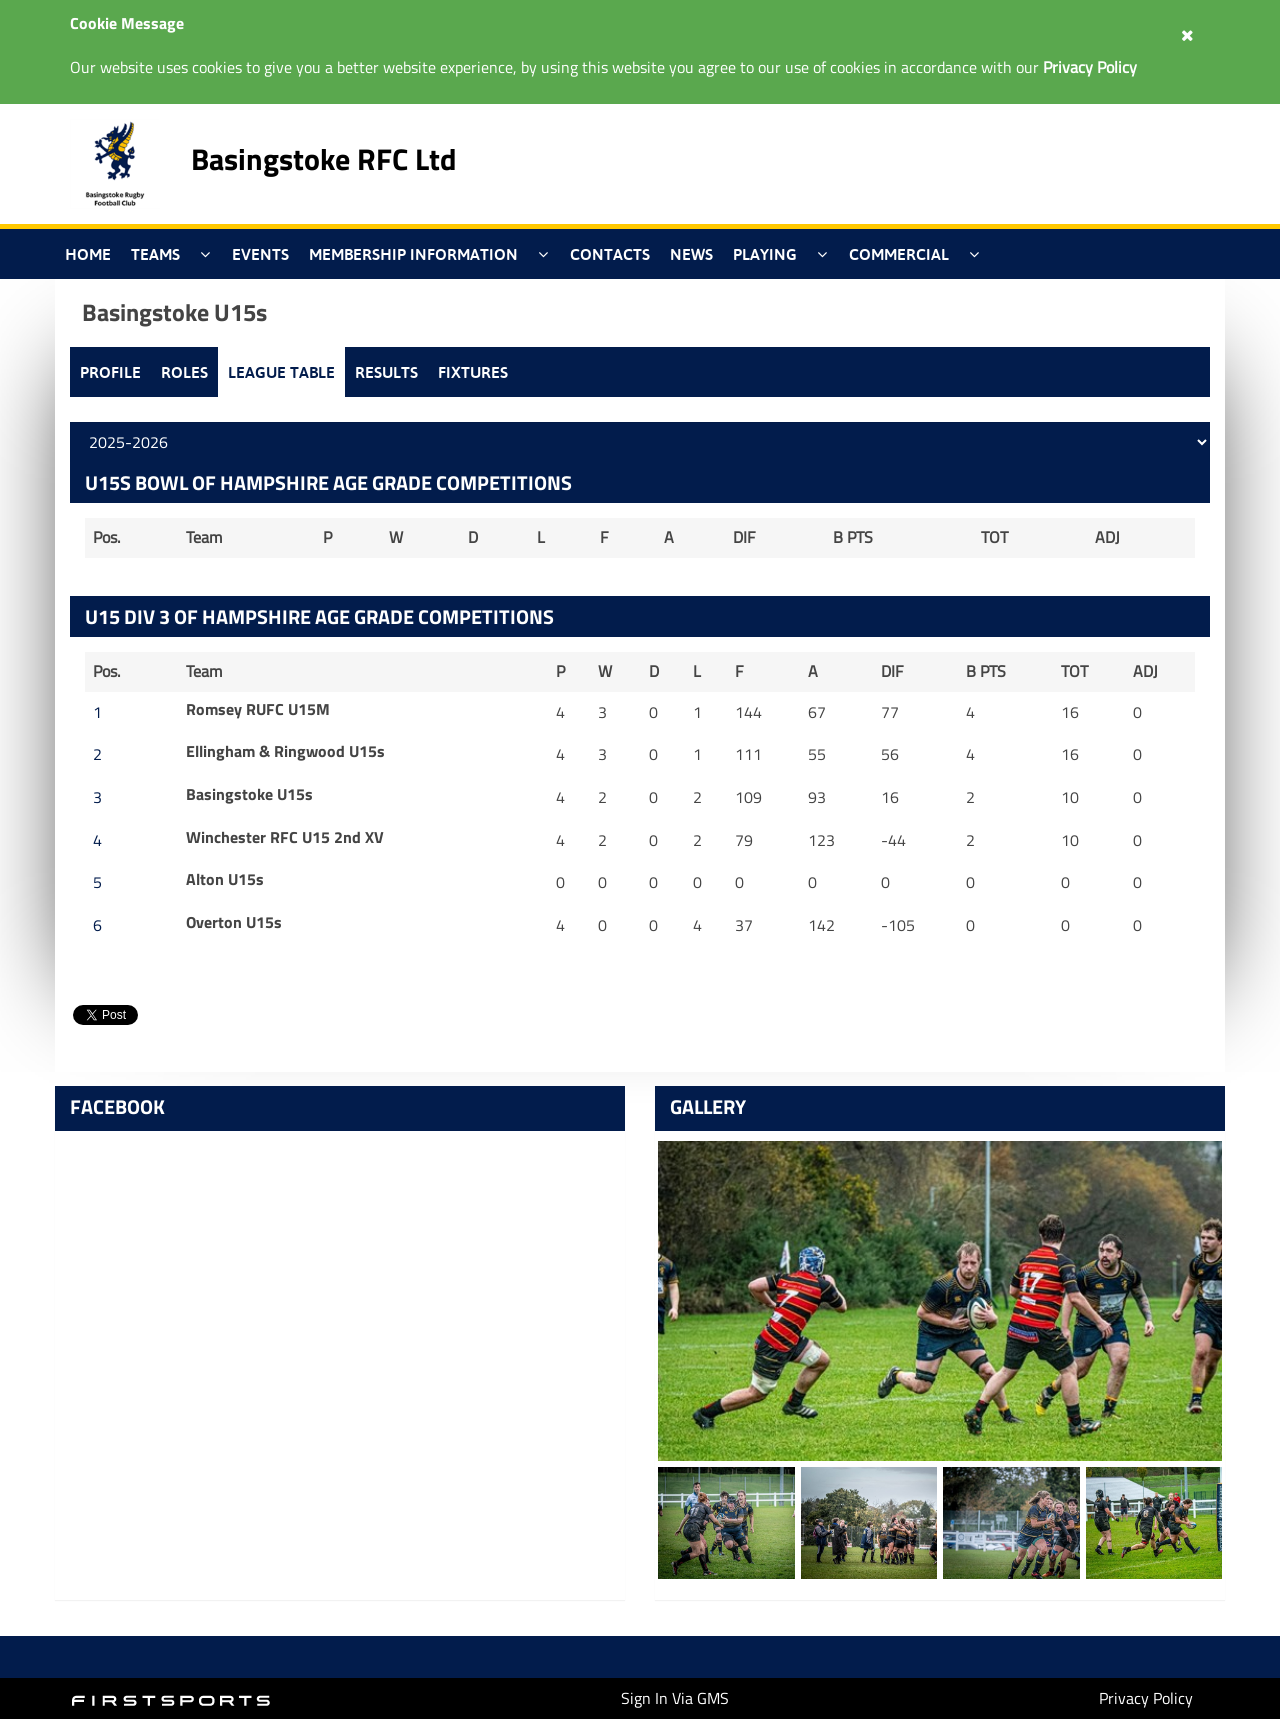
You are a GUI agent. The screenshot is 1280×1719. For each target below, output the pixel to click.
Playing (765, 254)
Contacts (610, 254)
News (691, 254)
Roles (184, 372)
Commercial (899, 254)
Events (260, 254)
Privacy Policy (1146, 1698)
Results (386, 372)
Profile (110, 372)
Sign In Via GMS (675, 1698)
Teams (155, 254)
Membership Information (413, 254)
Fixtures (473, 372)
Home (88, 254)
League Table (281, 372)
